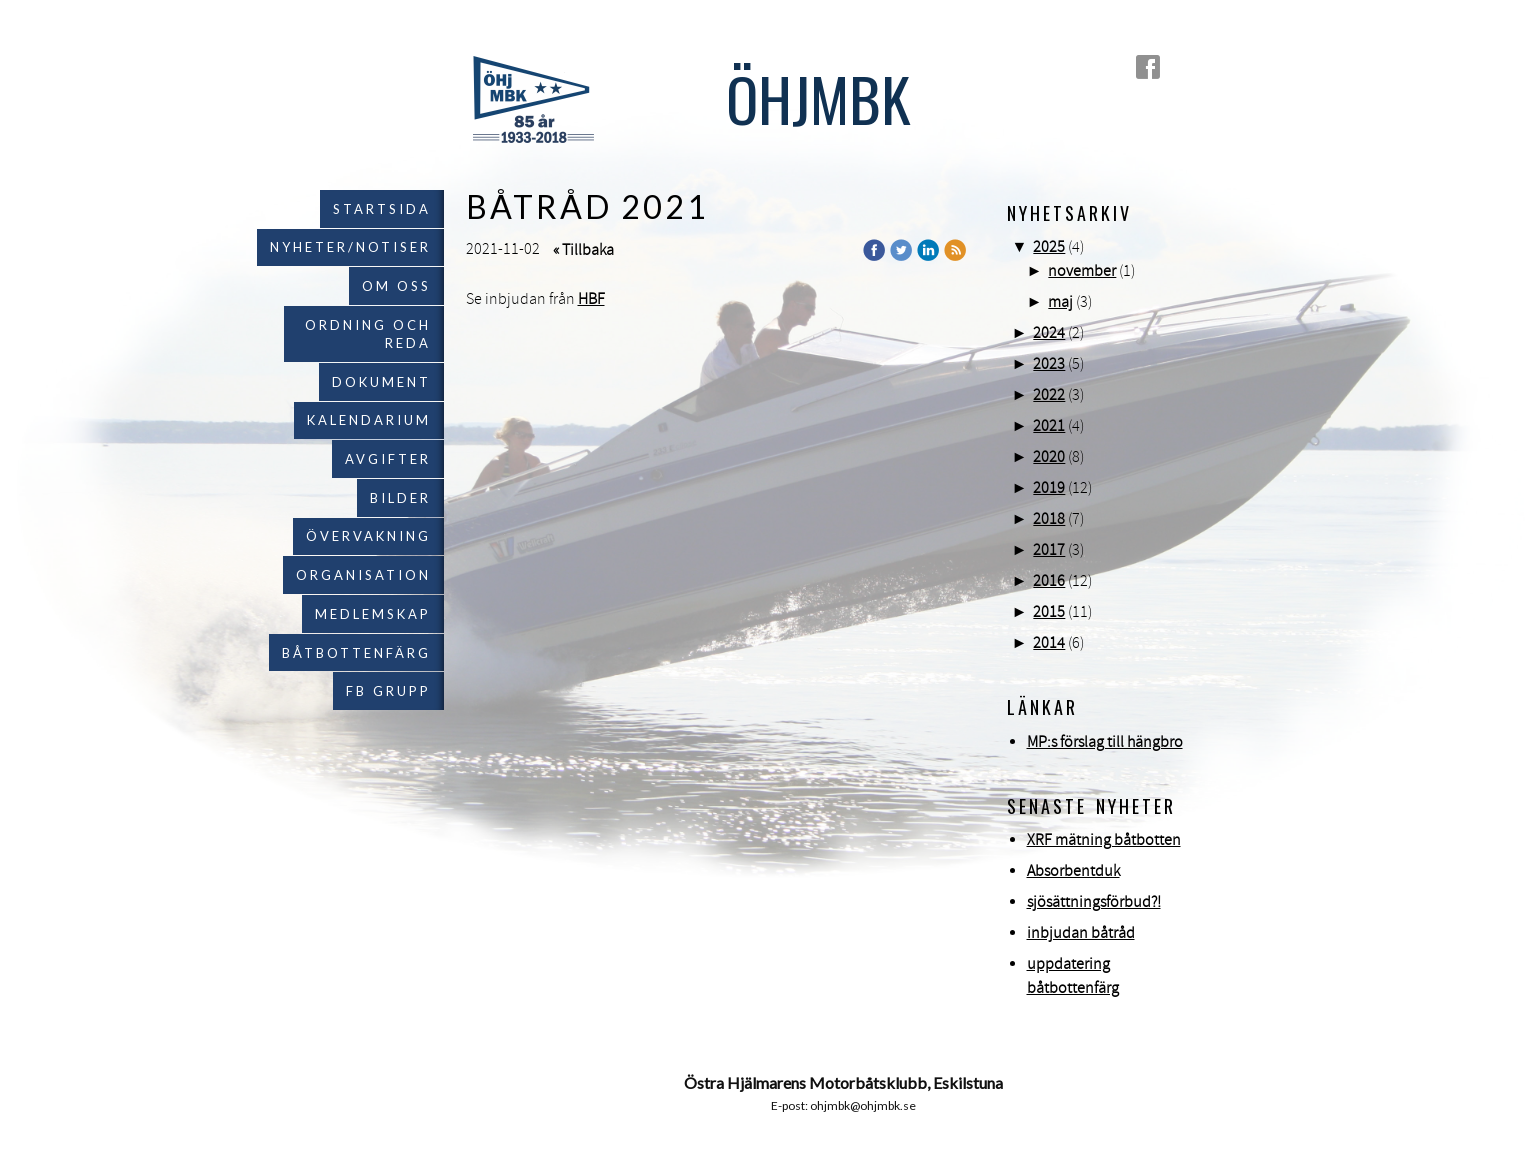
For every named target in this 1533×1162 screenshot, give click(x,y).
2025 (1049, 247)
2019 (1049, 488)
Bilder (400, 498)
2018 (1049, 519)
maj (1060, 302)
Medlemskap (373, 614)
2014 (1049, 643)
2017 (1049, 550)
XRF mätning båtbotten (1104, 840)
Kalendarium (369, 420)
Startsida (382, 209)
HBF (591, 299)
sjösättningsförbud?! (1094, 902)
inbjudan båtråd (1081, 933)
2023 (1049, 364)
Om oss (396, 286)
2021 (1049, 426)
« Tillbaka (583, 250)
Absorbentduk (1073, 871)
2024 (1049, 333)
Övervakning (368, 536)
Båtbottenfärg (356, 653)
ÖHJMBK (818, 97)
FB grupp (388, 691)
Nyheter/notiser (350, 247)
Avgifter (388, 459)
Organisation (363, 575)
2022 (1049, 395)
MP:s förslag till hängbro (1105, 742)
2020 (1049, 457)
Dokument (381, 382)
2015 (1049, 612)
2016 (1049, 581)
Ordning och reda (368, 334)
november (1082, 271)
